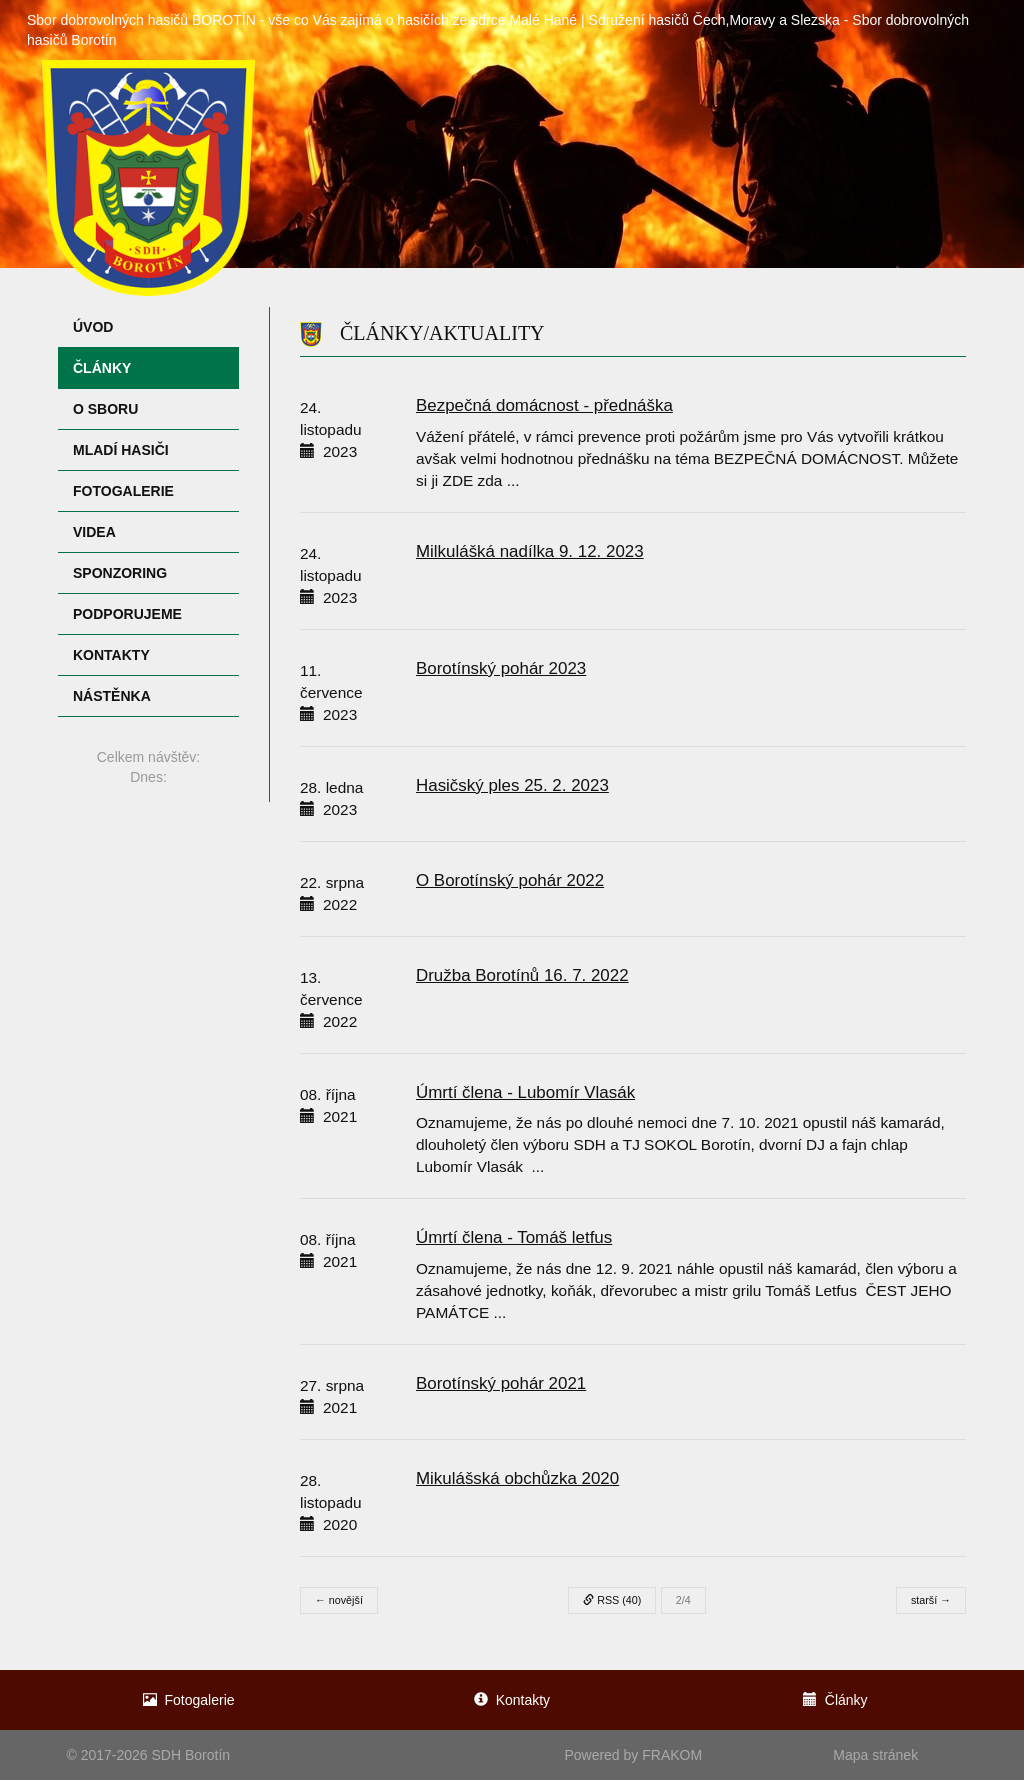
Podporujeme (127, 614)
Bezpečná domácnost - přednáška (544, 405)
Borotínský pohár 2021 (501, 1383)
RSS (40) (612, 1600)
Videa (94, 532)
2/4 (683, 1600)
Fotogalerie (123, 491)
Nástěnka (112, 696)
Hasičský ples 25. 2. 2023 (512, 785)
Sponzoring (120, 573)
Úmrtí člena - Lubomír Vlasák (525, 1092)
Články (102, 368)
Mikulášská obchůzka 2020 (517, 1478)
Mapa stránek (875, 1755)
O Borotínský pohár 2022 (510, 880)
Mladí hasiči (121, 450)
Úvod (93, 327)
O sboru (105, 409)
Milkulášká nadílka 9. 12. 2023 (530, 551)
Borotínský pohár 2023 (501, 668)
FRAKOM (672, 1755)
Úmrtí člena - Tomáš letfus (514, 1237)
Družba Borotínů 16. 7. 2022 (522, 975)
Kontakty (111, 655)
